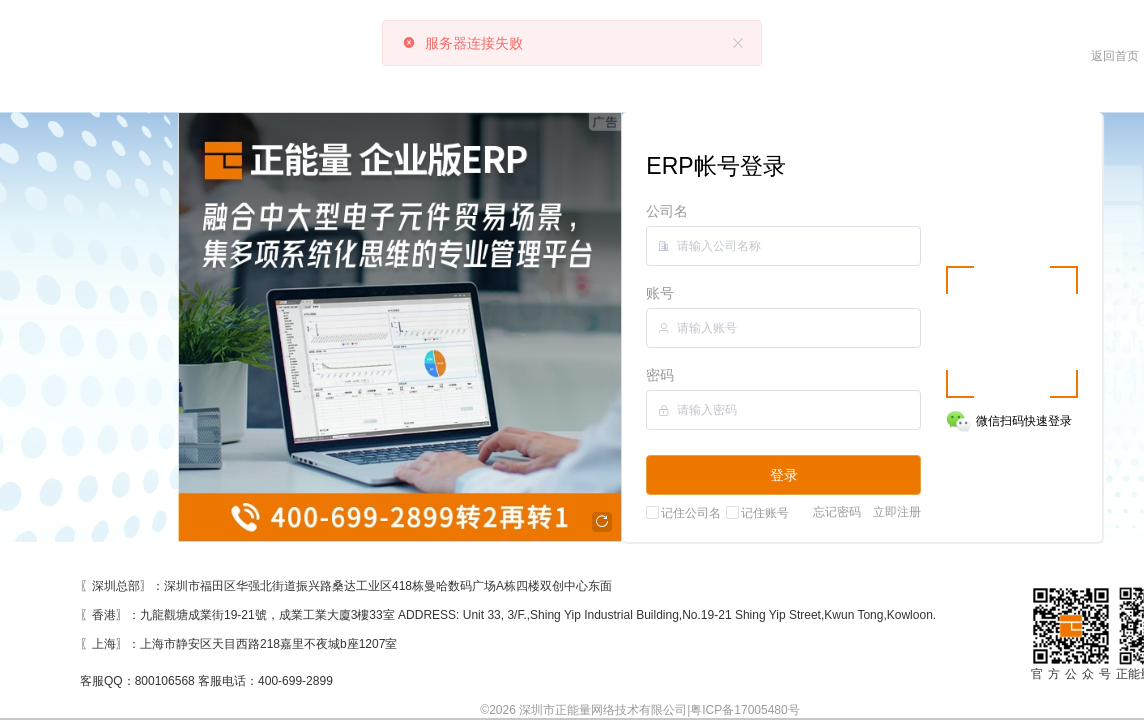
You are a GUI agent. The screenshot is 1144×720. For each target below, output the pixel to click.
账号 (660, 293)
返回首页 (1115, 56)
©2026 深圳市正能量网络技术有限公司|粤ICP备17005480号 (639, 710)
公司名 (667, 211)
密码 (660, 375)
